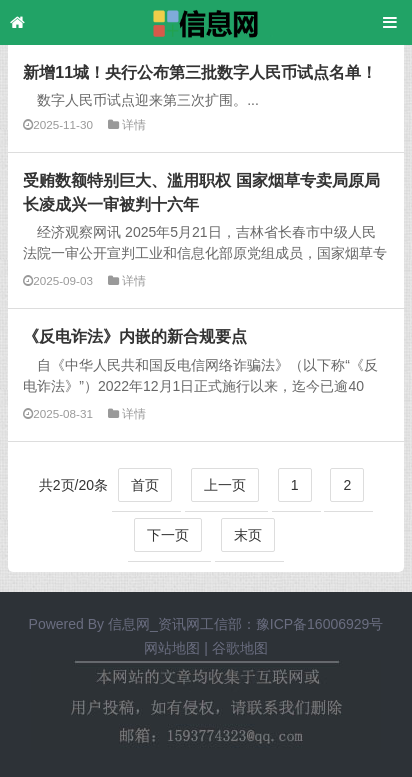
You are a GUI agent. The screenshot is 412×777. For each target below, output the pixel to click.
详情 (134, 124)
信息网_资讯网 (154, 624)
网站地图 (172, 648)
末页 (248, 535)
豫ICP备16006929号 (320, 624)
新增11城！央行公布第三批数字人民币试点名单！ (200, 72)
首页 (145, 485)
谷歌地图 (240, 648)
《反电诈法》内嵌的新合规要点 (135, 336)
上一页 (225, 485)
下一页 (168, 535)
